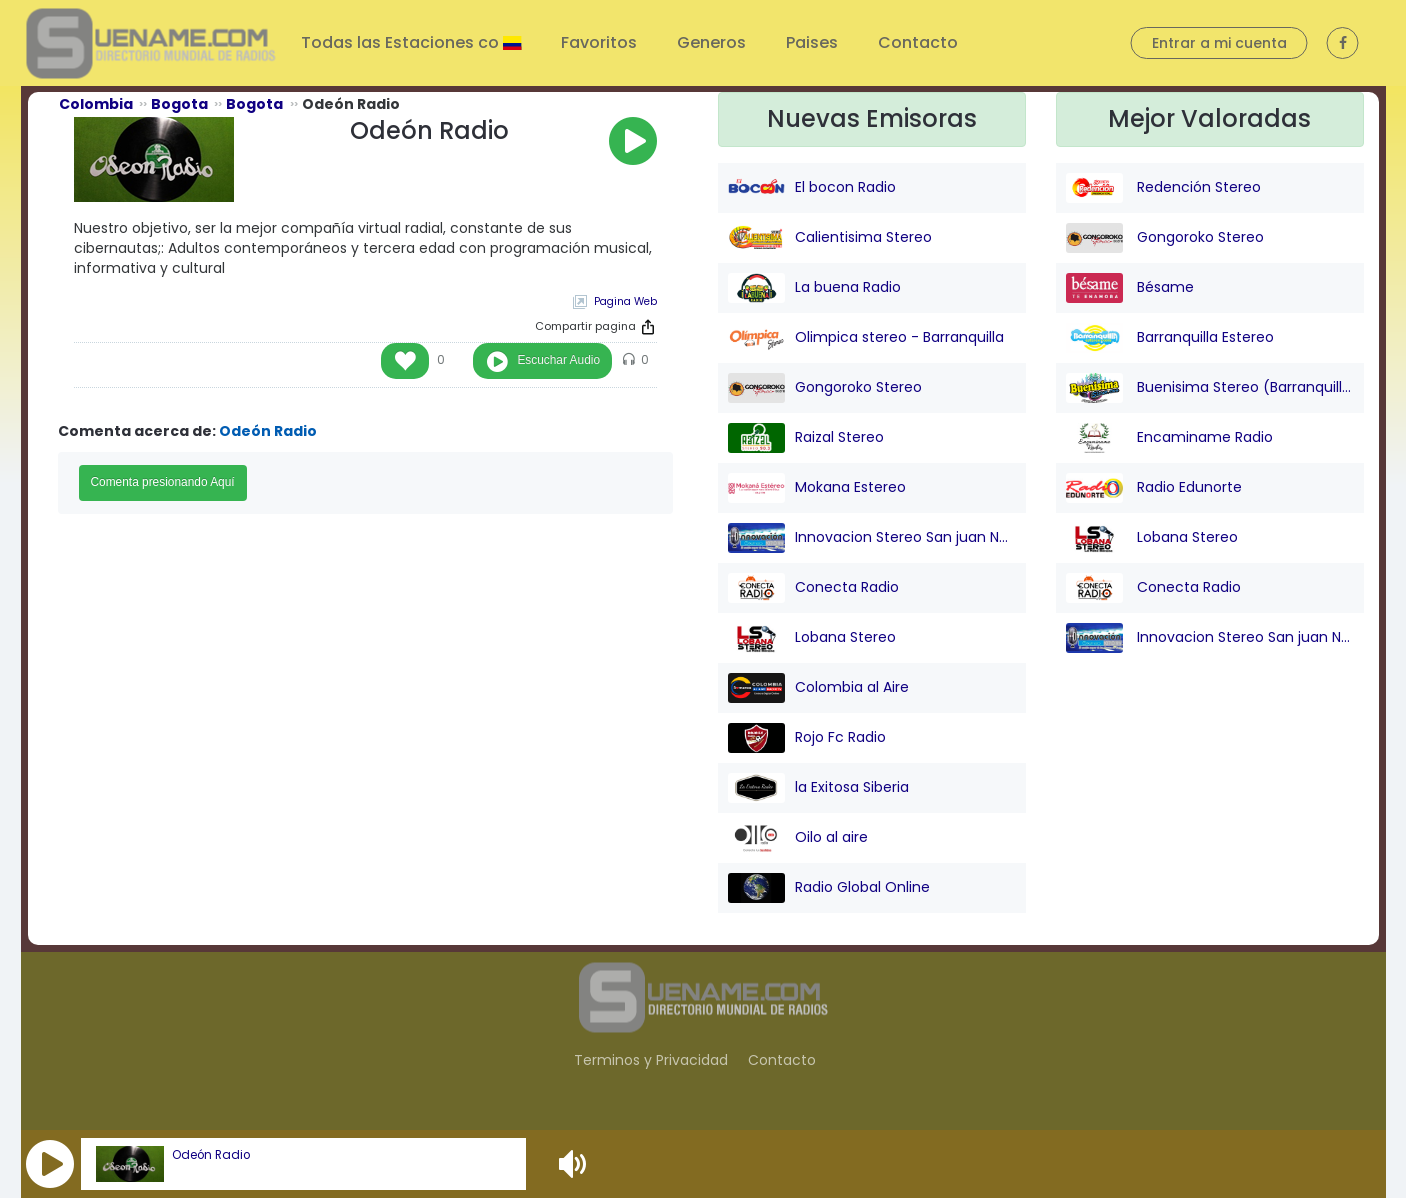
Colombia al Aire (818, 688)
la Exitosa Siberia (818, 788)
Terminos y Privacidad (651, 1060)
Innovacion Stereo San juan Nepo (872, 538)
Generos (711, 42)
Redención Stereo (1163, 188)
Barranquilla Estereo (1170, 338)
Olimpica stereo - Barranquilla (866, 338)
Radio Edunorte (1154, 488)
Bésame (1130, 288)
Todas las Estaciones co (402, 42)
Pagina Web (625, 301)
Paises (812, 42)
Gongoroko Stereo (825, 388)
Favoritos (599, 42)
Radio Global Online (829, 888)
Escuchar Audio (558, 360)
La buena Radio (814, 288)
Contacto (918, 42)
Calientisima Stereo (830, 238)
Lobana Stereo (812, 638)
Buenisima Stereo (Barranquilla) (1210, 388)
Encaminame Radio (1169, 438)
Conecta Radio (813, 588)
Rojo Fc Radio (807, 738)
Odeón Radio (211, 1155)
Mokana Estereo (817, 488)
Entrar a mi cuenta (1219, 43)
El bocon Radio (812, 188)
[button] (50, 1164)
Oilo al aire (798, 838)
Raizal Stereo (806, 438)
